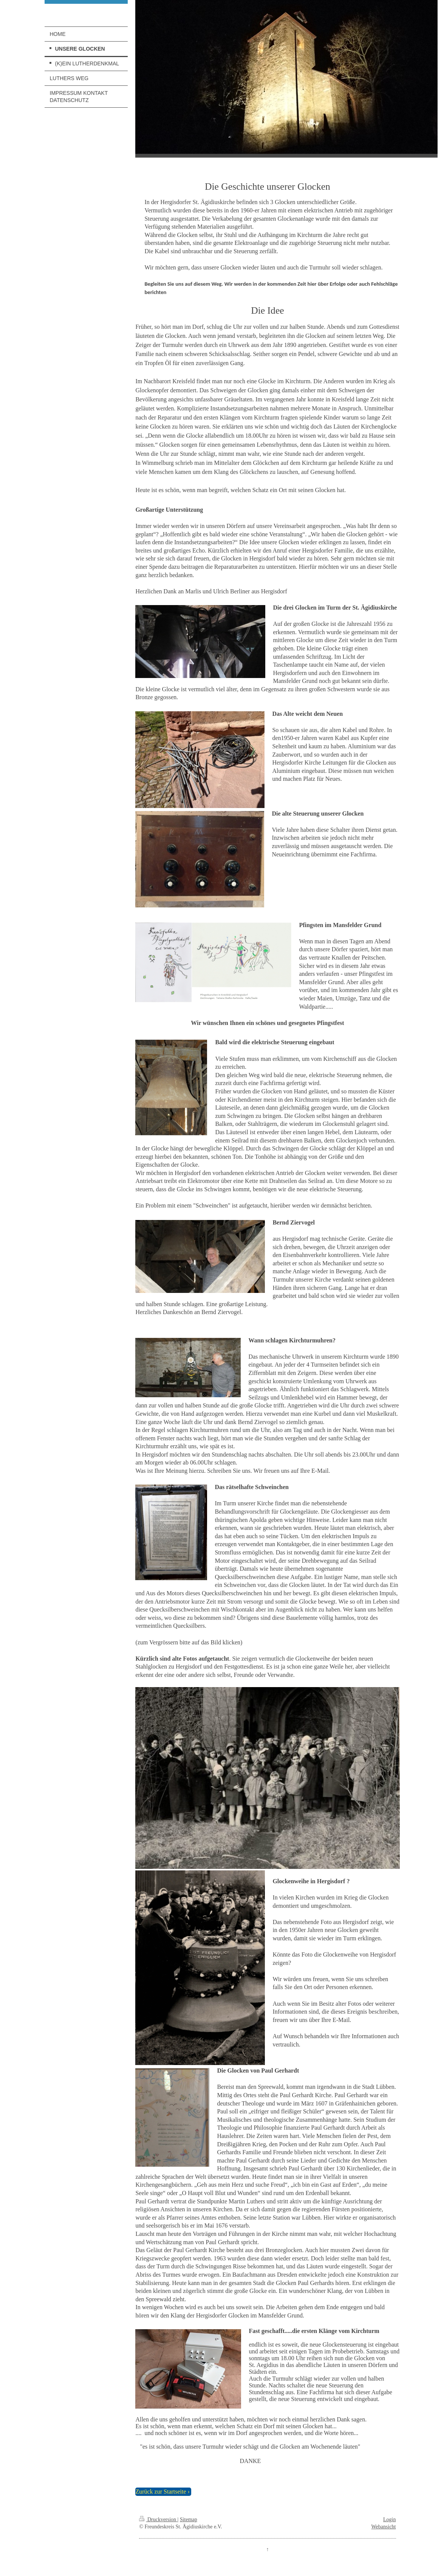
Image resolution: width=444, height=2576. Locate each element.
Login (389, 2519)
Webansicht (383, 2527)
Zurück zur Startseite (160, 2491)
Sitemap (188, 2519)
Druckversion (158, 2519)
